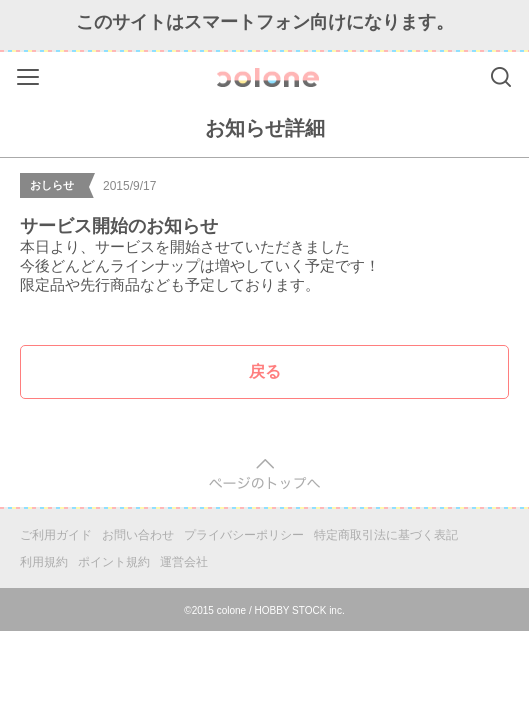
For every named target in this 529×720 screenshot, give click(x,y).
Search (501, 77)
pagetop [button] (264, 474)
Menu (30, 73)
